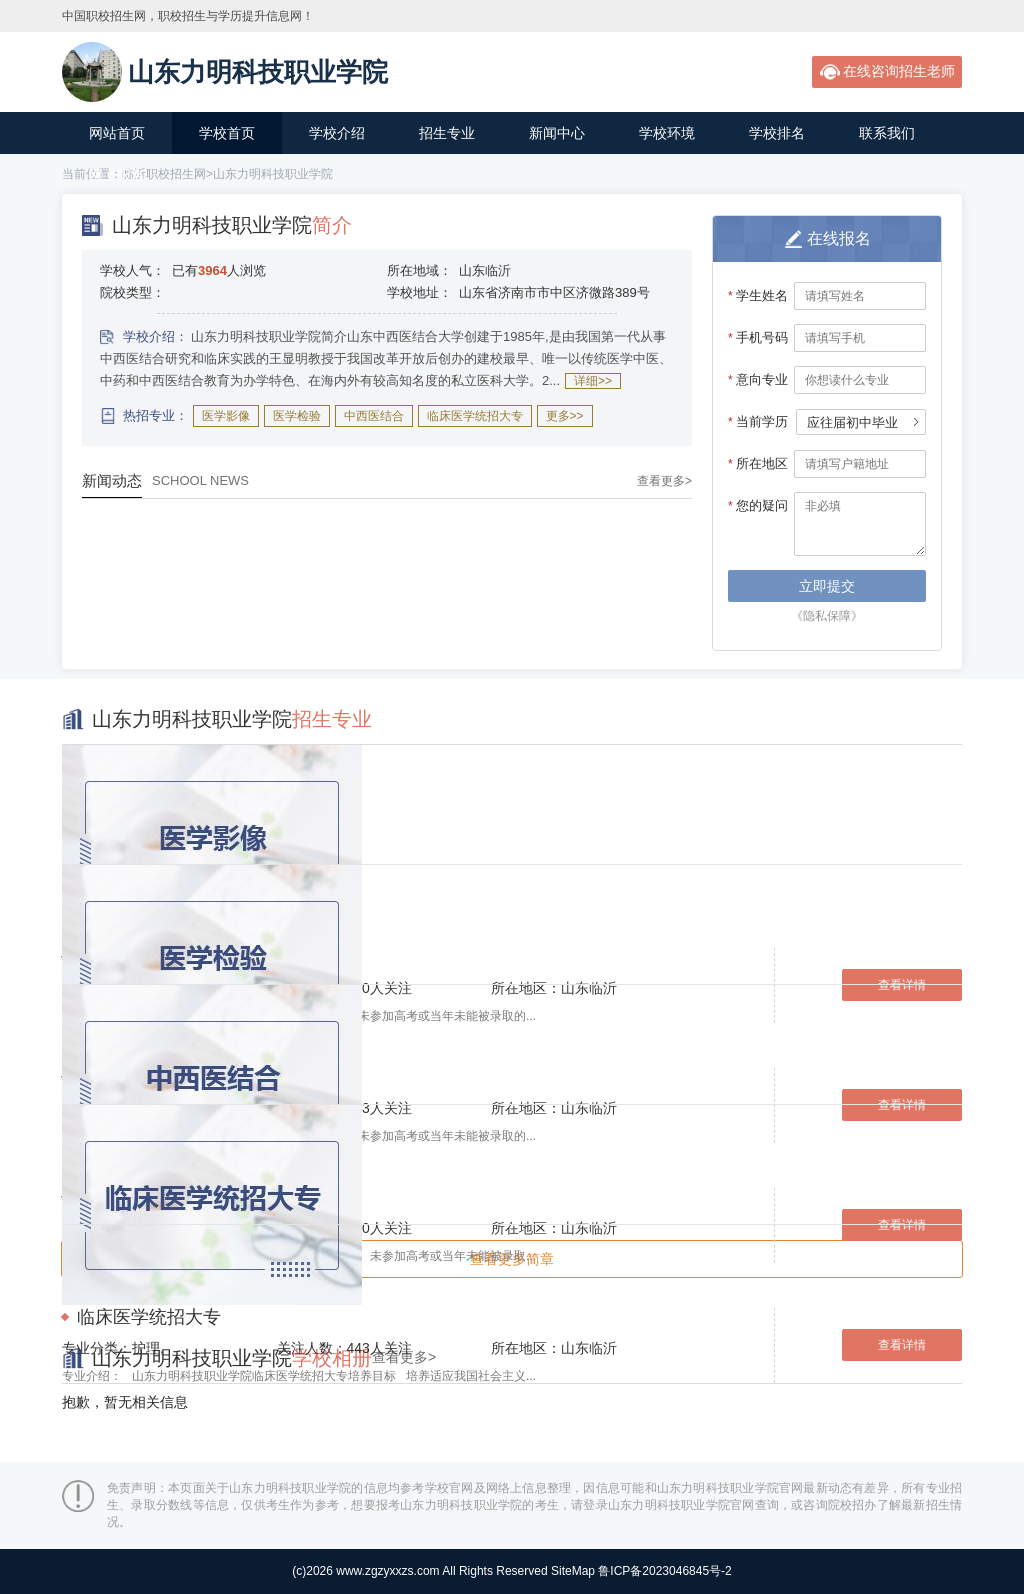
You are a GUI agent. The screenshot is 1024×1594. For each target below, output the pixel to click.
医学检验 (297, 416)
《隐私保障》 (827, 616)
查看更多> (664, 481)
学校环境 (667, 133)
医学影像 (226, 416)
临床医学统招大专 (475, 416)
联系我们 (887, 133)
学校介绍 (337, 133)
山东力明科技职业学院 (273, 174)
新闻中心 (557, 133)
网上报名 (117, 175)
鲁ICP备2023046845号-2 (664, 1571)
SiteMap (573, 1571)
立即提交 (827, 586)
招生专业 (447, 133)
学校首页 (227, 133)
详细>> (593, 381)
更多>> (565, 416)
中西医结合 (374, 416)
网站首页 (117, 133)
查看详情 (902, 1225)
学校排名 (777, 133)
